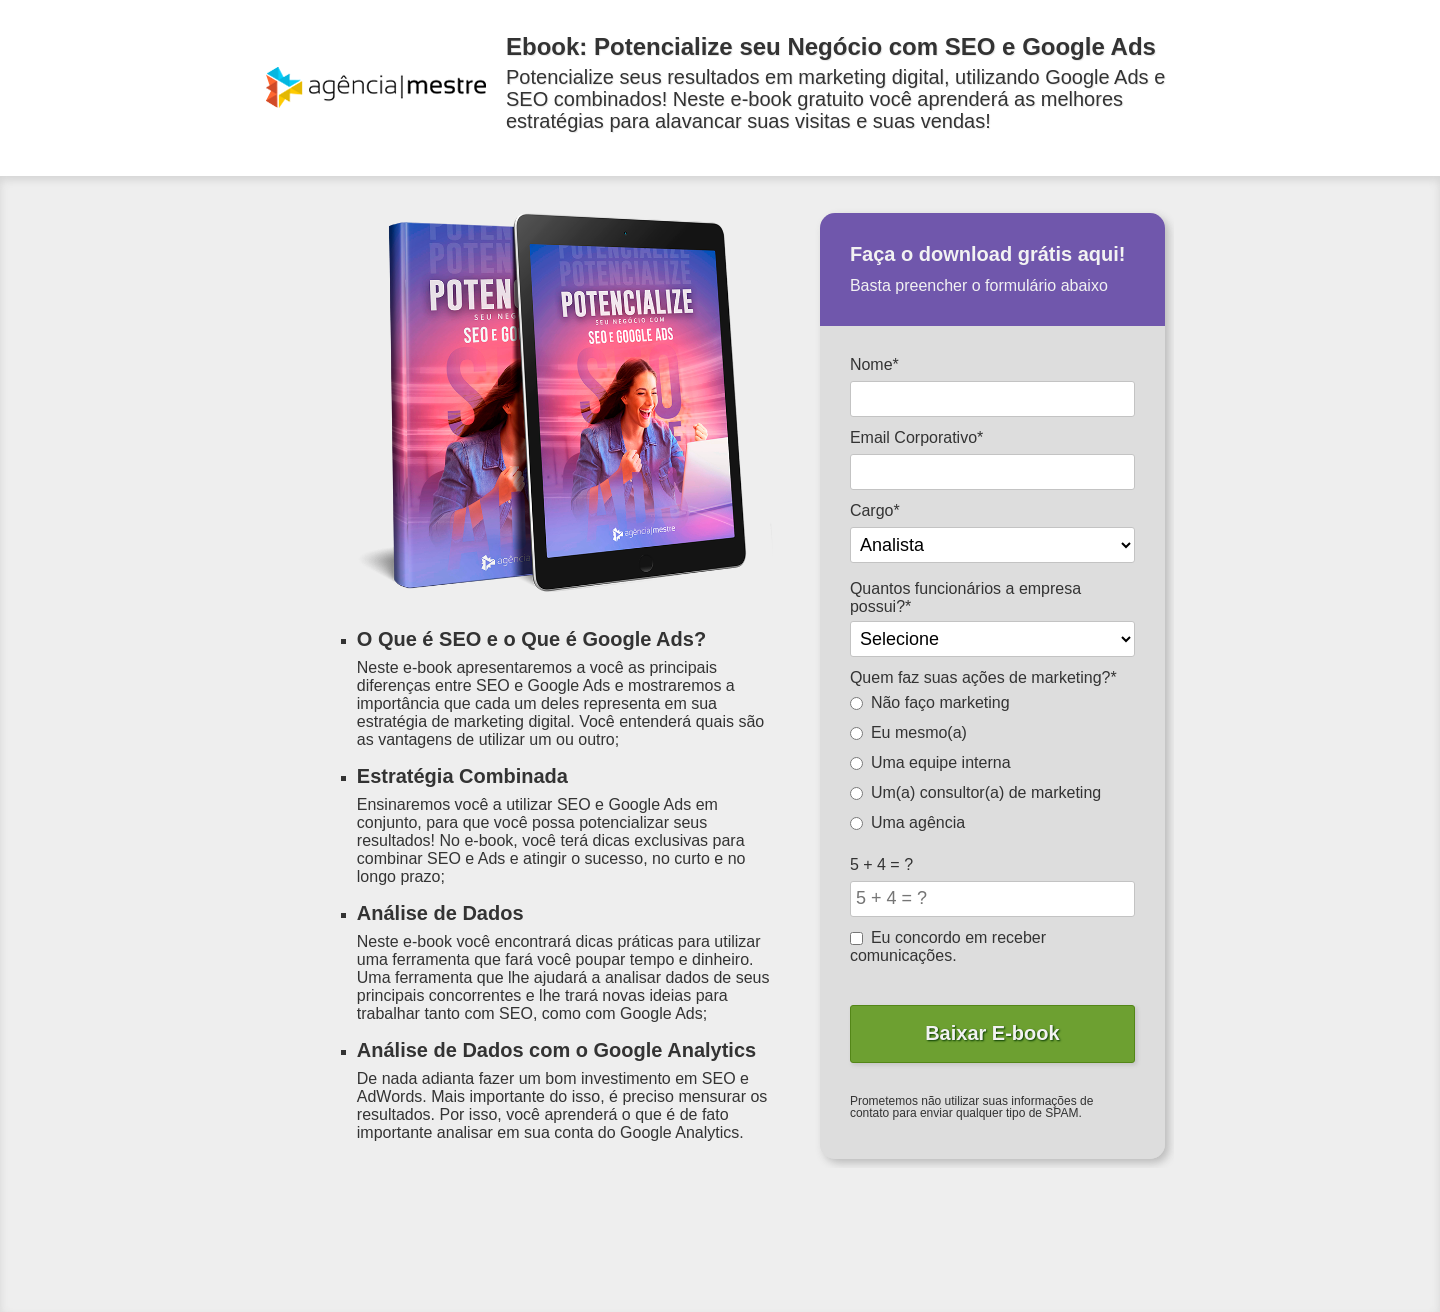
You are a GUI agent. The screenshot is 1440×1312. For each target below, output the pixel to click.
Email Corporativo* (916, 437)
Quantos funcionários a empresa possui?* (965, 597)
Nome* (874, 364)
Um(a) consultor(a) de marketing (975, 792)
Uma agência (907, 822)
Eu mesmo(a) (908, 732)
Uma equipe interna (930, 762)
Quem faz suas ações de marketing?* (983, 677)
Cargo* (875, 510)
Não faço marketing (930, 702)
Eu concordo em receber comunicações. (948, 946)
